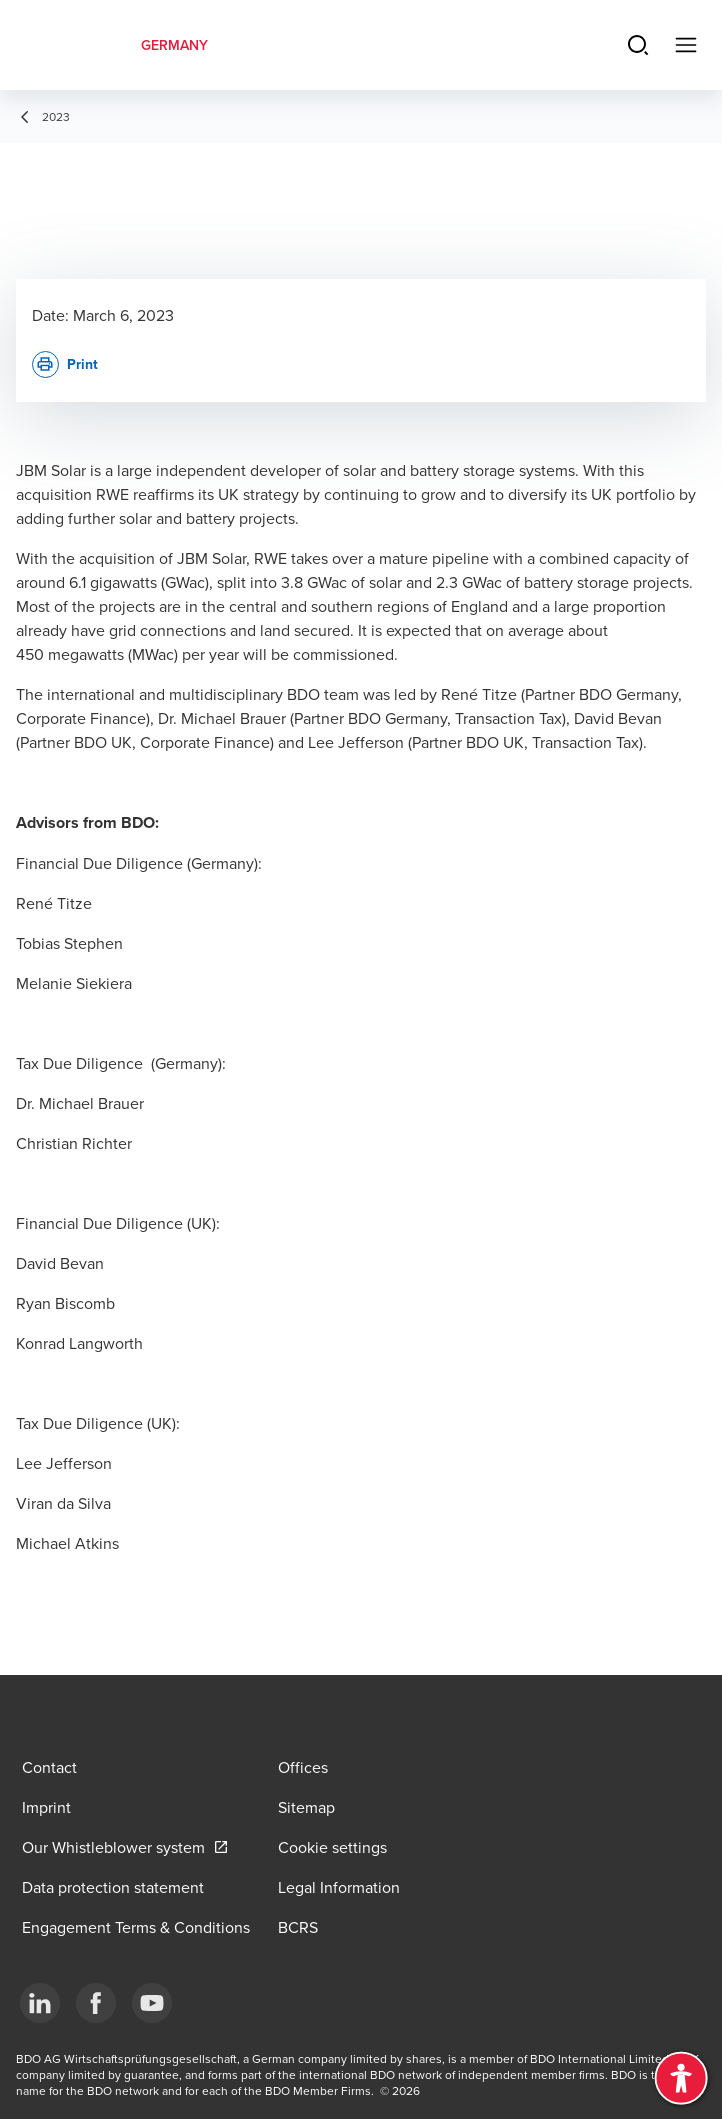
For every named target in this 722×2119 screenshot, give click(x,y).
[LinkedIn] (40, 2003)
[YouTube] (152, 2003)
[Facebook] (96, 2003)
